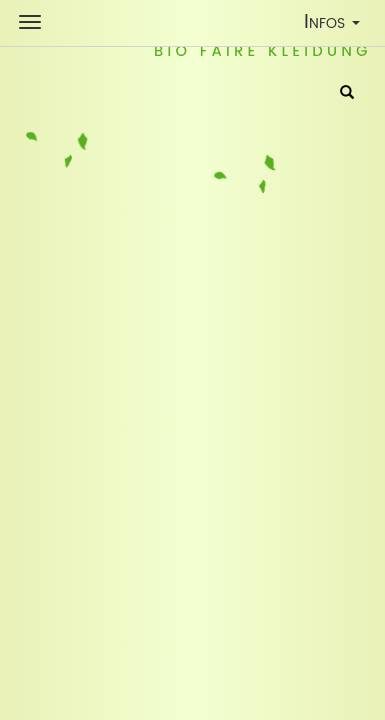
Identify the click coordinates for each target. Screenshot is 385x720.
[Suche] (347, 94)
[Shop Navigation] (30, 22)
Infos (336, 25)
